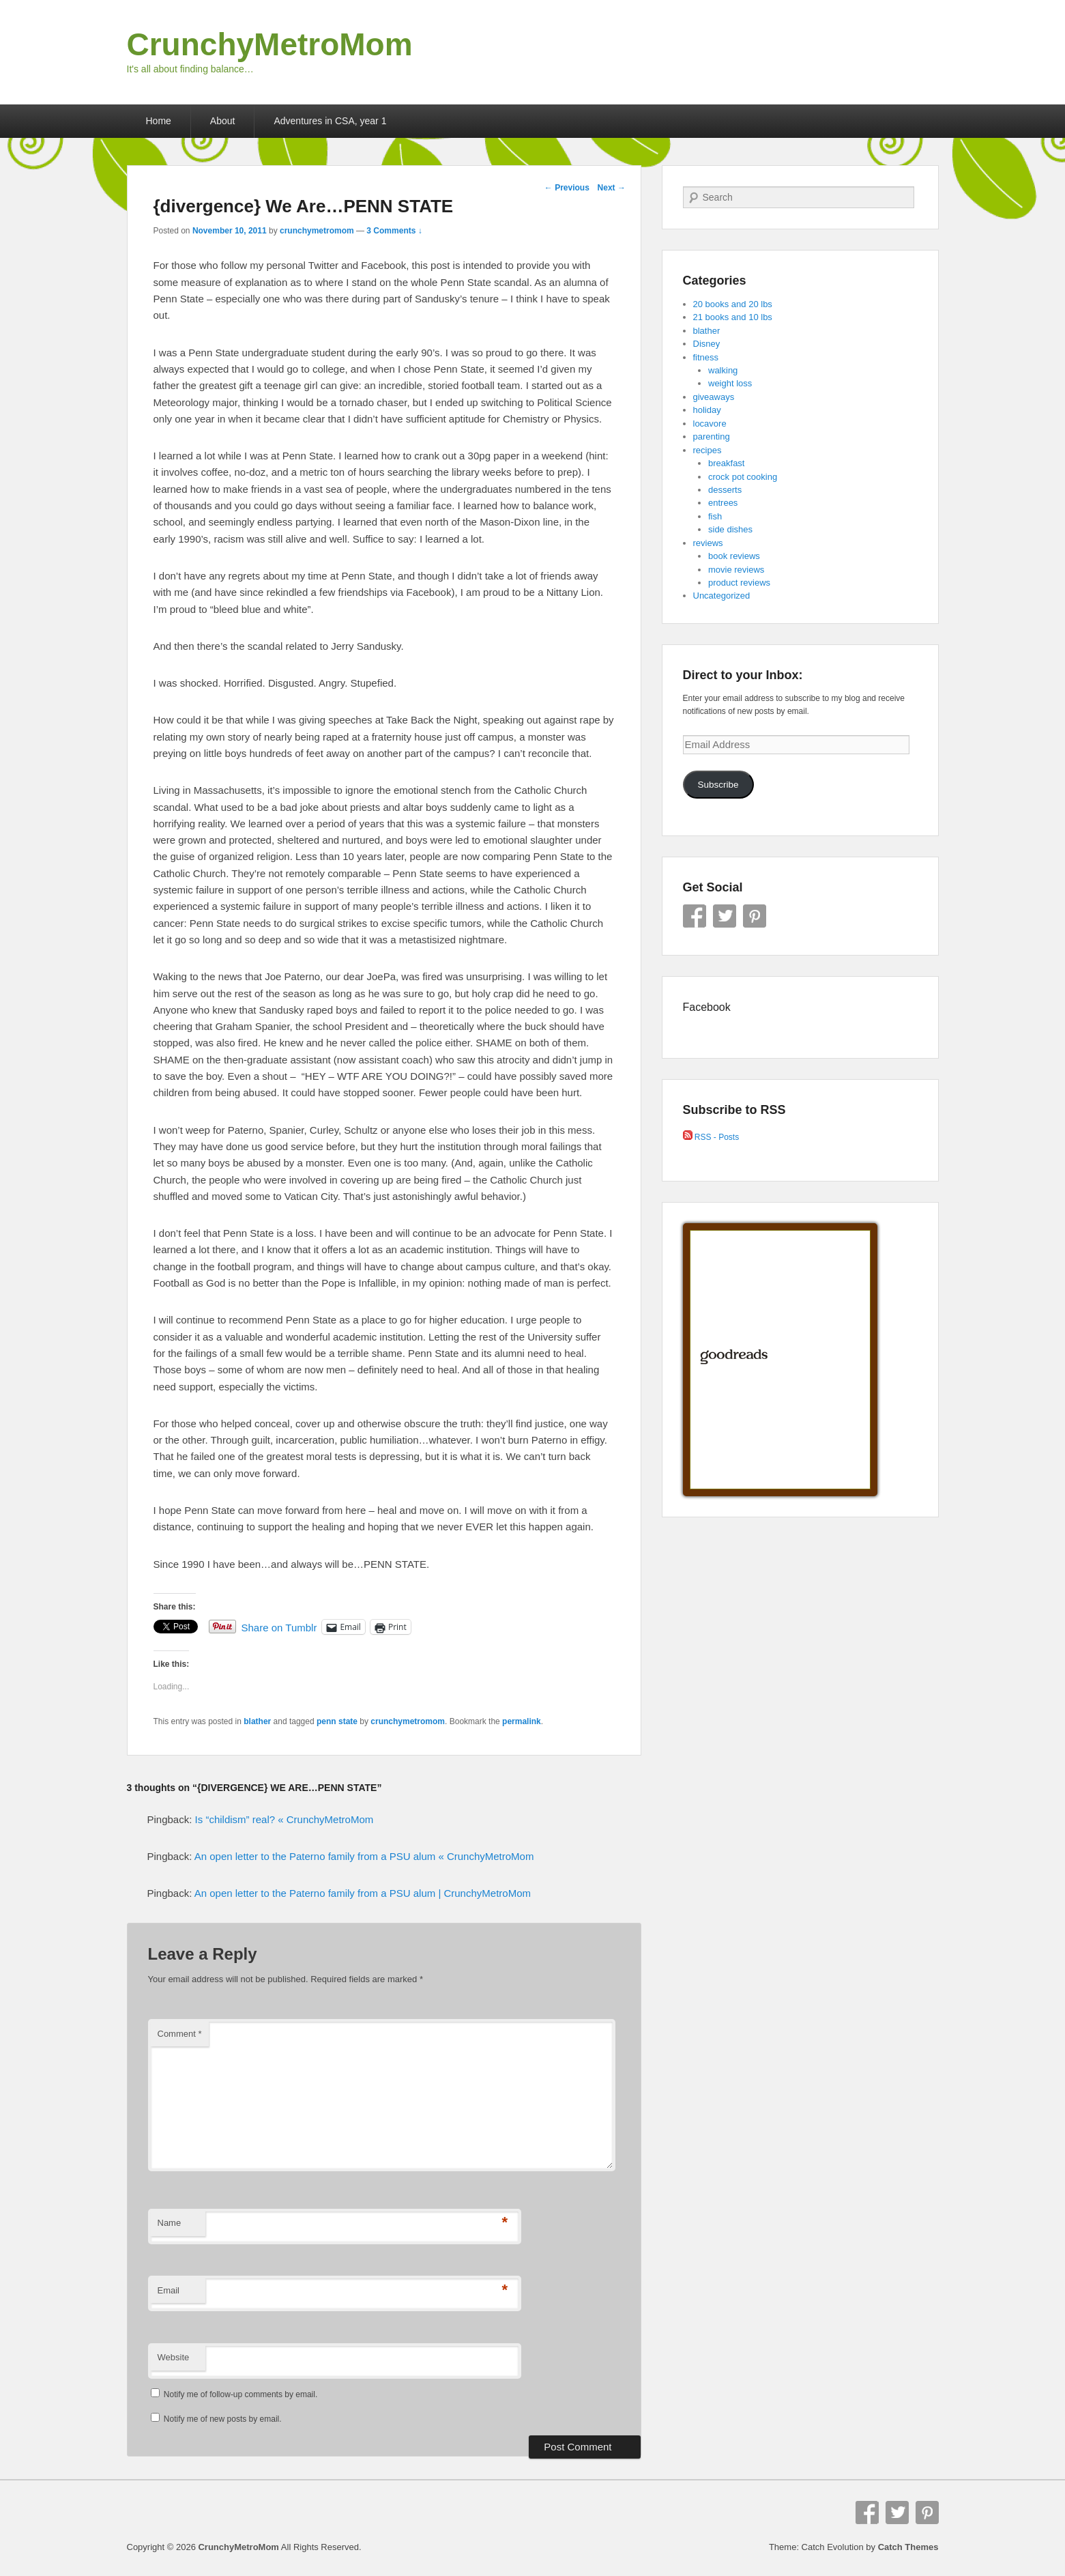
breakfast (726, 463)
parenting (711, 436)
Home (158, 120)
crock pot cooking (742, 477)
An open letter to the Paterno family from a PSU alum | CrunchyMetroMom (362, 1893)
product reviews (739, 582)
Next (612, 187)
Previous (566, 187)
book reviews (734, 556)
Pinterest (754, 916)
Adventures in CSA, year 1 (330, 120)
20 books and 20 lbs (732, 304)
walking (723, 370)
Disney (706, 344)
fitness (706, 357)
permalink (521, 1721)
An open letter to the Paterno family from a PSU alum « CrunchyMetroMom (364, 1856)
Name (169, 2223)
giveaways (714, 397)
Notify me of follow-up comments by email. (240, 2394)
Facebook (694, 916)
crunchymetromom (317, 230)
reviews (708, 543)
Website (174, 2357)
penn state (337, 1721)
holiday (707, 410)
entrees (723, 503)
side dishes (730, 529)
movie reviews (736, 569)
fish (715, 516)
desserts (725, 490)
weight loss (730, 383)
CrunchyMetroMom (270, 44)
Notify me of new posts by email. (223, 2419)
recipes (707, 450)
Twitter (724, 916)
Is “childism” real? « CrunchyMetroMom (284, 1819)
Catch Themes (908, 2547)
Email (169, 2290)
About (222, 120)
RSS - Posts (711, 1137)
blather (257, 1721)
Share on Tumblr (279, 1627)
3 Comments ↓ (394, 230)
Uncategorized (721, 595)
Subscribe (717, 784)
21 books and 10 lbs (732, 317)
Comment (180, 2034)
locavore (710, 423)
